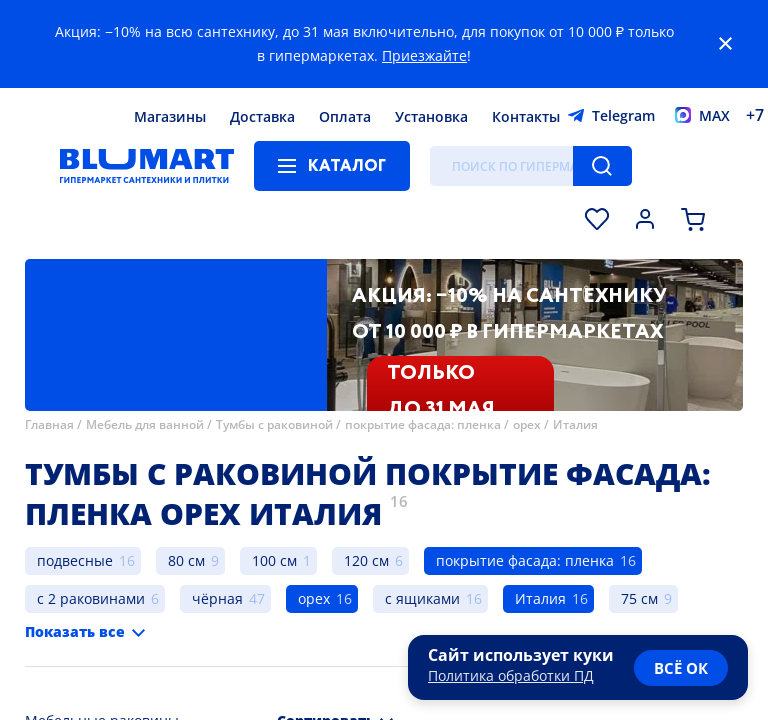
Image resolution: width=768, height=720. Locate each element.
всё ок (681, 668)
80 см (186, 560)
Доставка (262, 116)
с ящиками (422, 598)
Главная (49, 424)
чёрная (217, 598)
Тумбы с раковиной (274, 424)
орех (527, 424)
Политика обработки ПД (511, 675)
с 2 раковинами (91, 598)
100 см (274, 560)
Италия (575, 424)
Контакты (526, 116)
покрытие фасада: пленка (423, 424)
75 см (639, 598)
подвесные (75, 560)
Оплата (345, 116)
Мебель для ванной (145, 424)
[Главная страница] (147, 166)
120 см (366, 560)
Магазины (170, 116)
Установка (431, 116)
